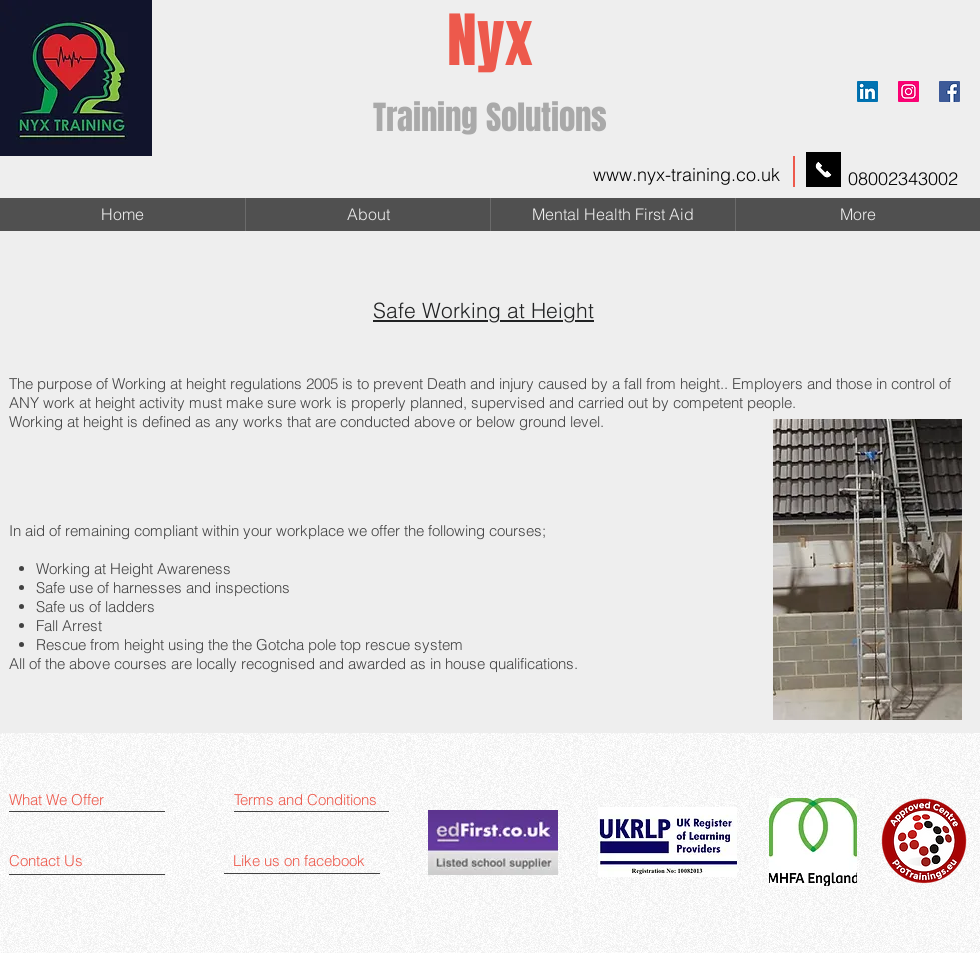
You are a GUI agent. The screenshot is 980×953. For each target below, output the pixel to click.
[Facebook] (949, 91)
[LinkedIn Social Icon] (867, 91)
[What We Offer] (87, 799)
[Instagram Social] (908, 91)
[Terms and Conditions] (317, 799)
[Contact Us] (87, 860)
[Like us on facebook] (311, 860)
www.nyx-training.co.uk (686, 174)
